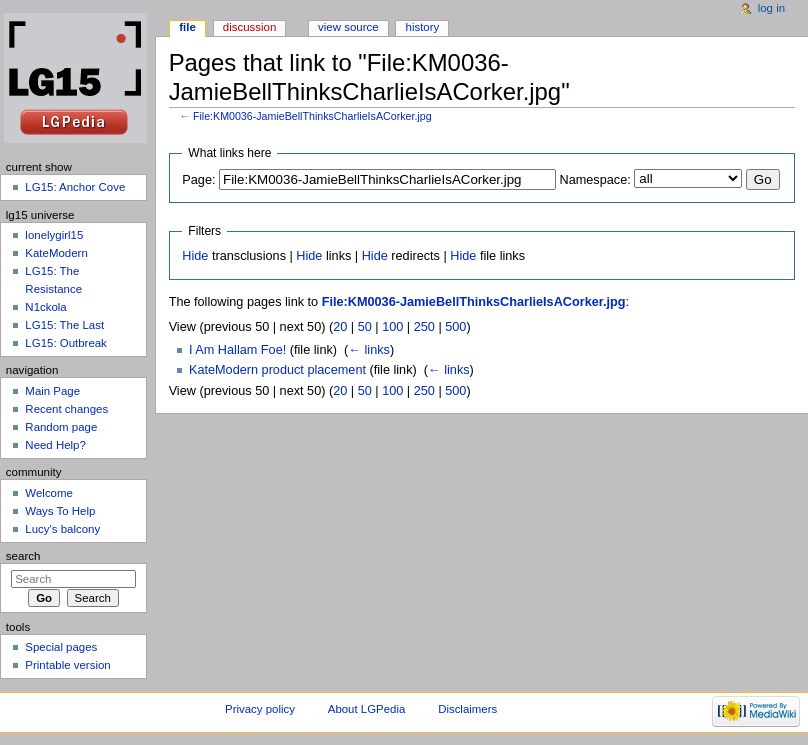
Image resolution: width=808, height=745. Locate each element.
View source (348, 27)
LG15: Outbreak (66, 343)
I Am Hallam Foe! (237, 350)
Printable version (67, 665)
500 (455, 327)
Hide (195, 256)
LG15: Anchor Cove (75, 187)
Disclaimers (467, 709)
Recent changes (66, 409)
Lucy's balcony (62, 529)
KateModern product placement (277, 370)
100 (392, 327)
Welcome (49, 493)
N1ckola (45, 307)
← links (369, 350)
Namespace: (595, 180)
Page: (198, 180)
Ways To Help (60, 511)
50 (365, 327)
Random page (61, 427)
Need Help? (55, 445)
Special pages (61, 647)
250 (424, 327)
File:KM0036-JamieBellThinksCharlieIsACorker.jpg (312, 116)
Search (23, 556)
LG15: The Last (64, 325)
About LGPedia (366, 709)
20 (340, 327)
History (423, 27)
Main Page (52, 391)
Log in (771, 8)
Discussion (249, 27)
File (187, 27)
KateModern (56, 253)
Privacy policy (260, 709)
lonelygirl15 (54, 235)
